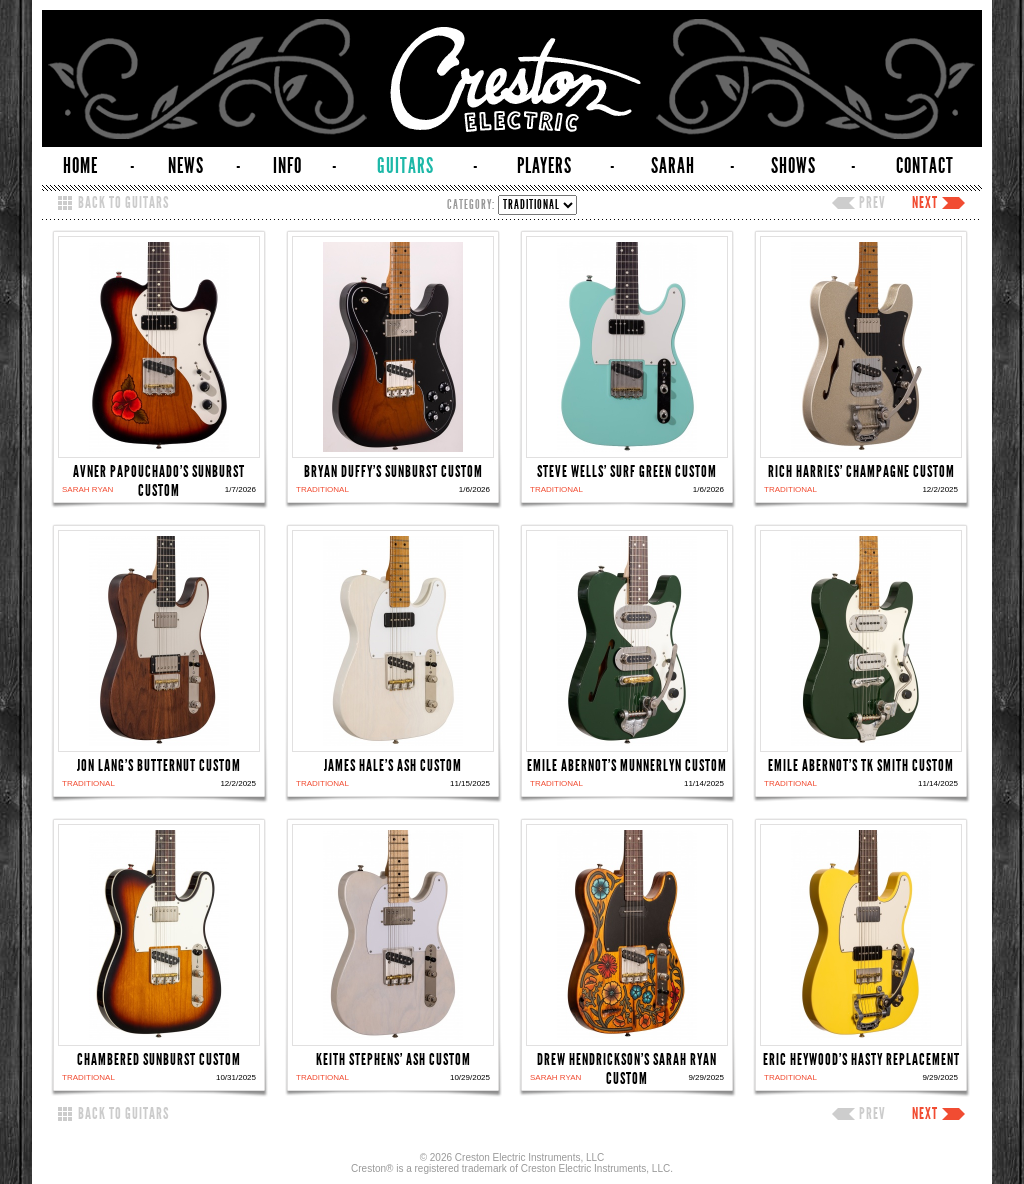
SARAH (673, 166)
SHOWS (793, 166)
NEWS (186, 166)
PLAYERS (544, 166)
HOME (80, 166)
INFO (287, 166)
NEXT (925, 203)
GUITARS (405, 166)
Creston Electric (512, 78)
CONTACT (925, 166)
